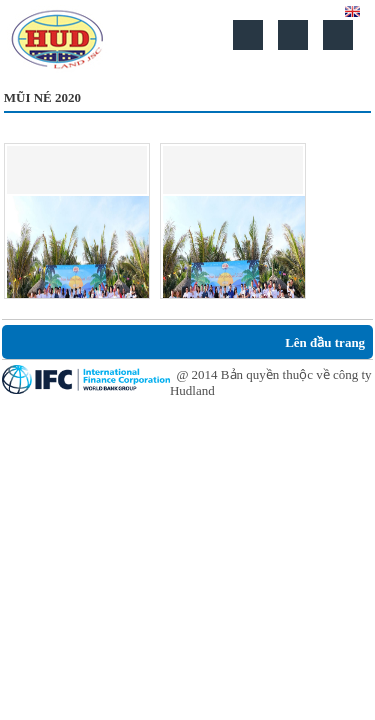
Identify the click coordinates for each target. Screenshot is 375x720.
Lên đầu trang (325, 342)
